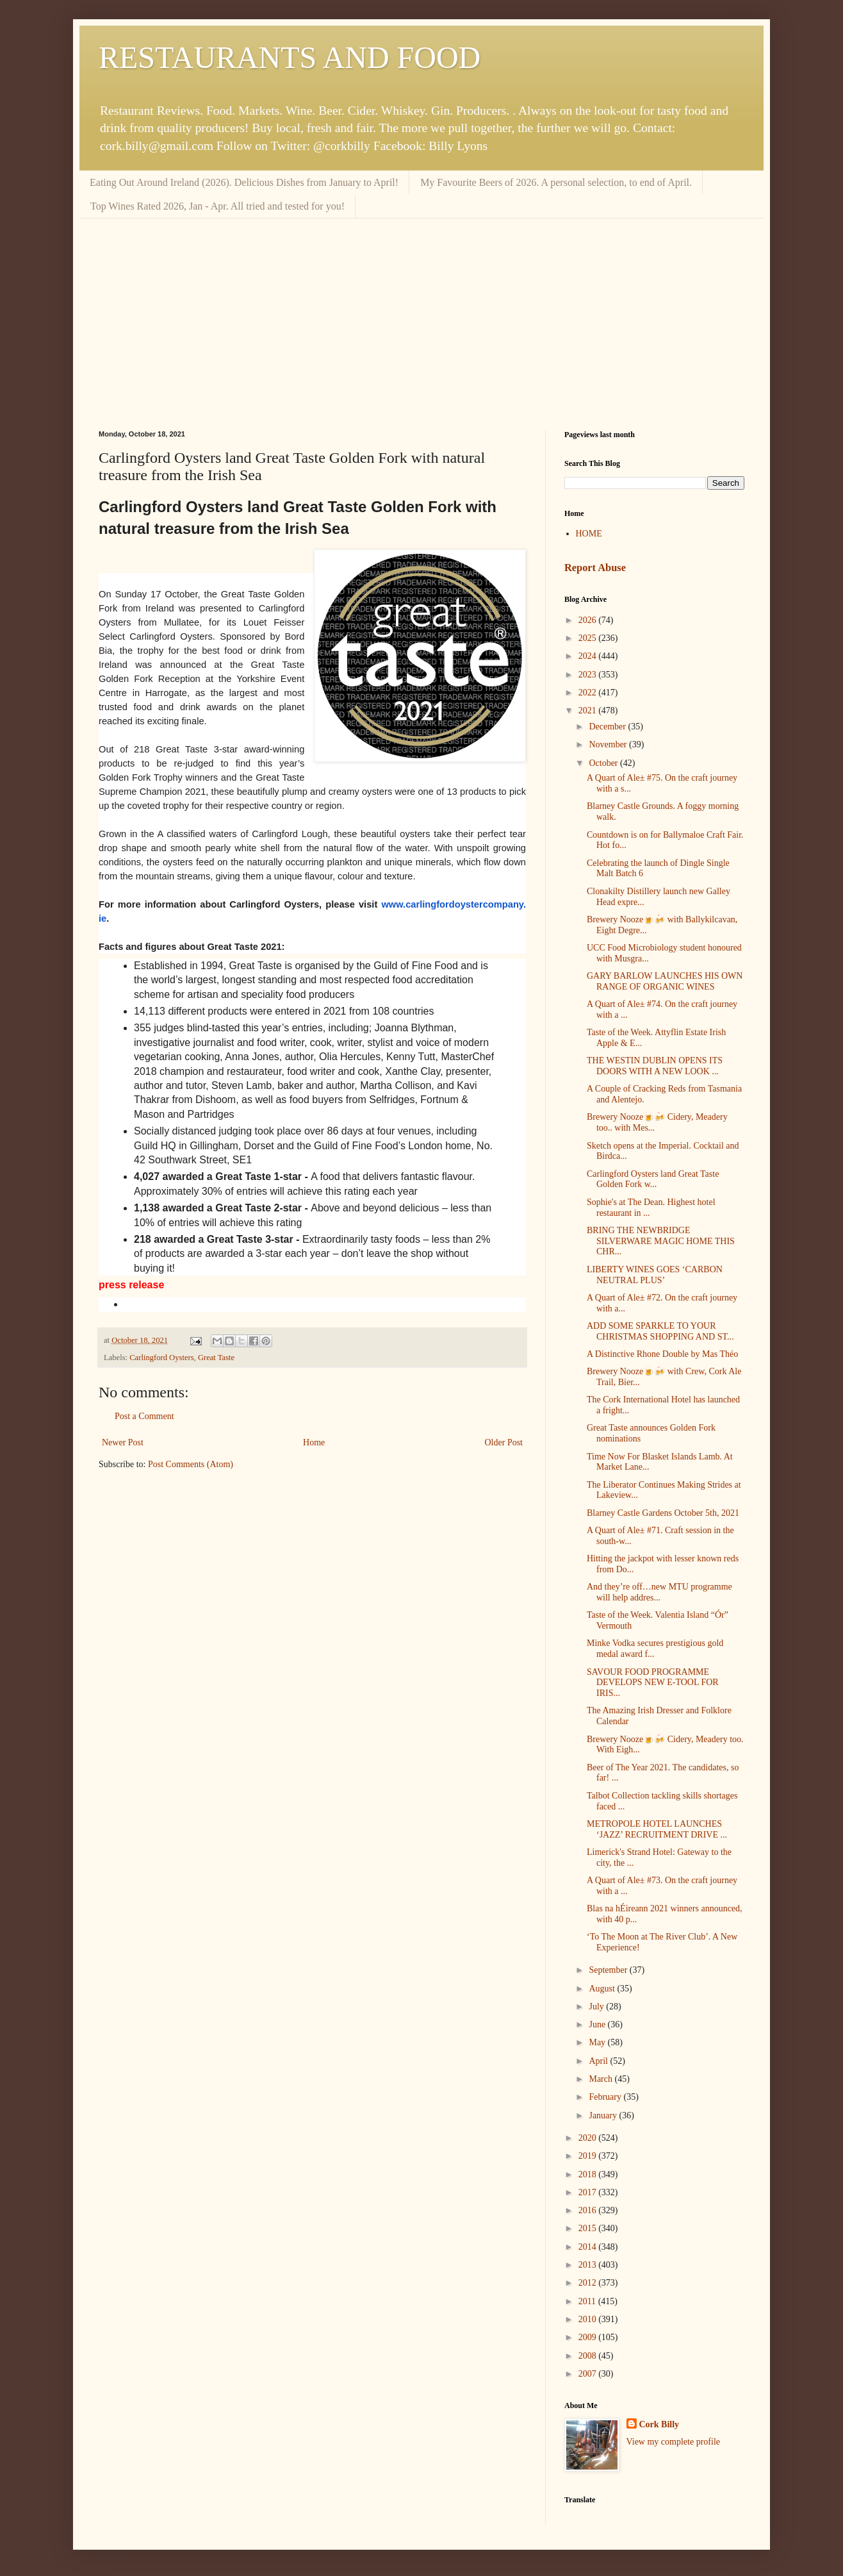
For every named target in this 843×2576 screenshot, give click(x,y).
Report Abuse (595, 567)
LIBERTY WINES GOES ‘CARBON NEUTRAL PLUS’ (655, 1275)
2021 (588, 710)
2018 (588, 2174)
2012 (588, 2283)
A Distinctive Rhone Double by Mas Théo (662, 1354)
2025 (588, 638)
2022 (588, 692)
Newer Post (122, 1442)
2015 (588, 2228)
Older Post (504, 1442)
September (609, 1970)
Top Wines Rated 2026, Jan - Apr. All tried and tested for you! (217, 206)
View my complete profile (673, 2442)
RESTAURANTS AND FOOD (289, 57)
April (599, 2061)
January (604, 2115)
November (609, 744)
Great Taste (216, 1357)
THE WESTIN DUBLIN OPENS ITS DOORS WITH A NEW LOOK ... (655, 1066)
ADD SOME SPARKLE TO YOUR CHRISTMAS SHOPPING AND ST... (660, 1331)
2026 (588, 620)
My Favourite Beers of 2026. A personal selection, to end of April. (556, 182)
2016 (588, 2210)
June (598, 2024)
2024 (588, 656)
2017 (588, 2192)
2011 (588, 2301)
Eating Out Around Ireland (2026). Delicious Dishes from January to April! (244, 182)
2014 (588, 2247)
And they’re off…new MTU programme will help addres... (659, 1592)
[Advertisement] (421, 314)
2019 (588, 2156)
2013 (588, 2265)
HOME (589, 533)
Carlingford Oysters (161, 1357)
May (598, 2042)
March (601, 2079)
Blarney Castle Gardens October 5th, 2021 (663, 1513)
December (608, 726)
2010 (588, 2319)
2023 (588, 674)
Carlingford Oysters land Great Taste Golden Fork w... (653, 1179)
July (597, 2006)
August (603, 1988)
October (604, 763)
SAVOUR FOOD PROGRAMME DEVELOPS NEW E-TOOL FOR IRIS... (653, 1683)
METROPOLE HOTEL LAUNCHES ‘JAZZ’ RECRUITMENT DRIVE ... (657, 1829)
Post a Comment (144, 1416)
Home (314, 1442)
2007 (588, 2374)
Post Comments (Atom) (190, 1464)
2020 (588, 2138)
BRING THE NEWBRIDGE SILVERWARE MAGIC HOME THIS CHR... (661, 1241)
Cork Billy (659, 2424)
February (606, 2097)
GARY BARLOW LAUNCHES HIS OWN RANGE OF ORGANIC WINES (664, 981)
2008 (588, 2356)
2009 (588, 2337)
